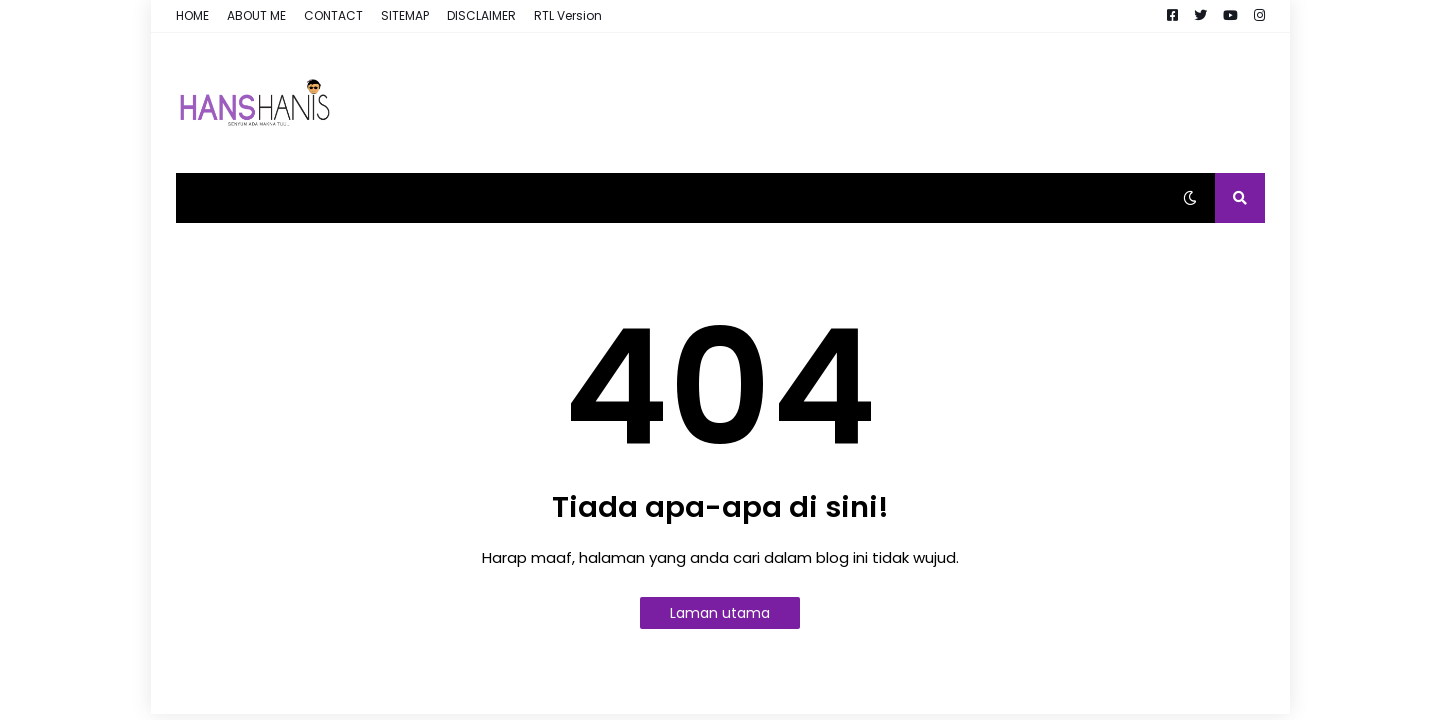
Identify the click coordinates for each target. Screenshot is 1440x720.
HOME (192, 15)
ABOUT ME (256, 15)
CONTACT (333, 15)
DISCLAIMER (481, 15)
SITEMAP (405, 15)
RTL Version (568, 15)
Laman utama (720, 613)
